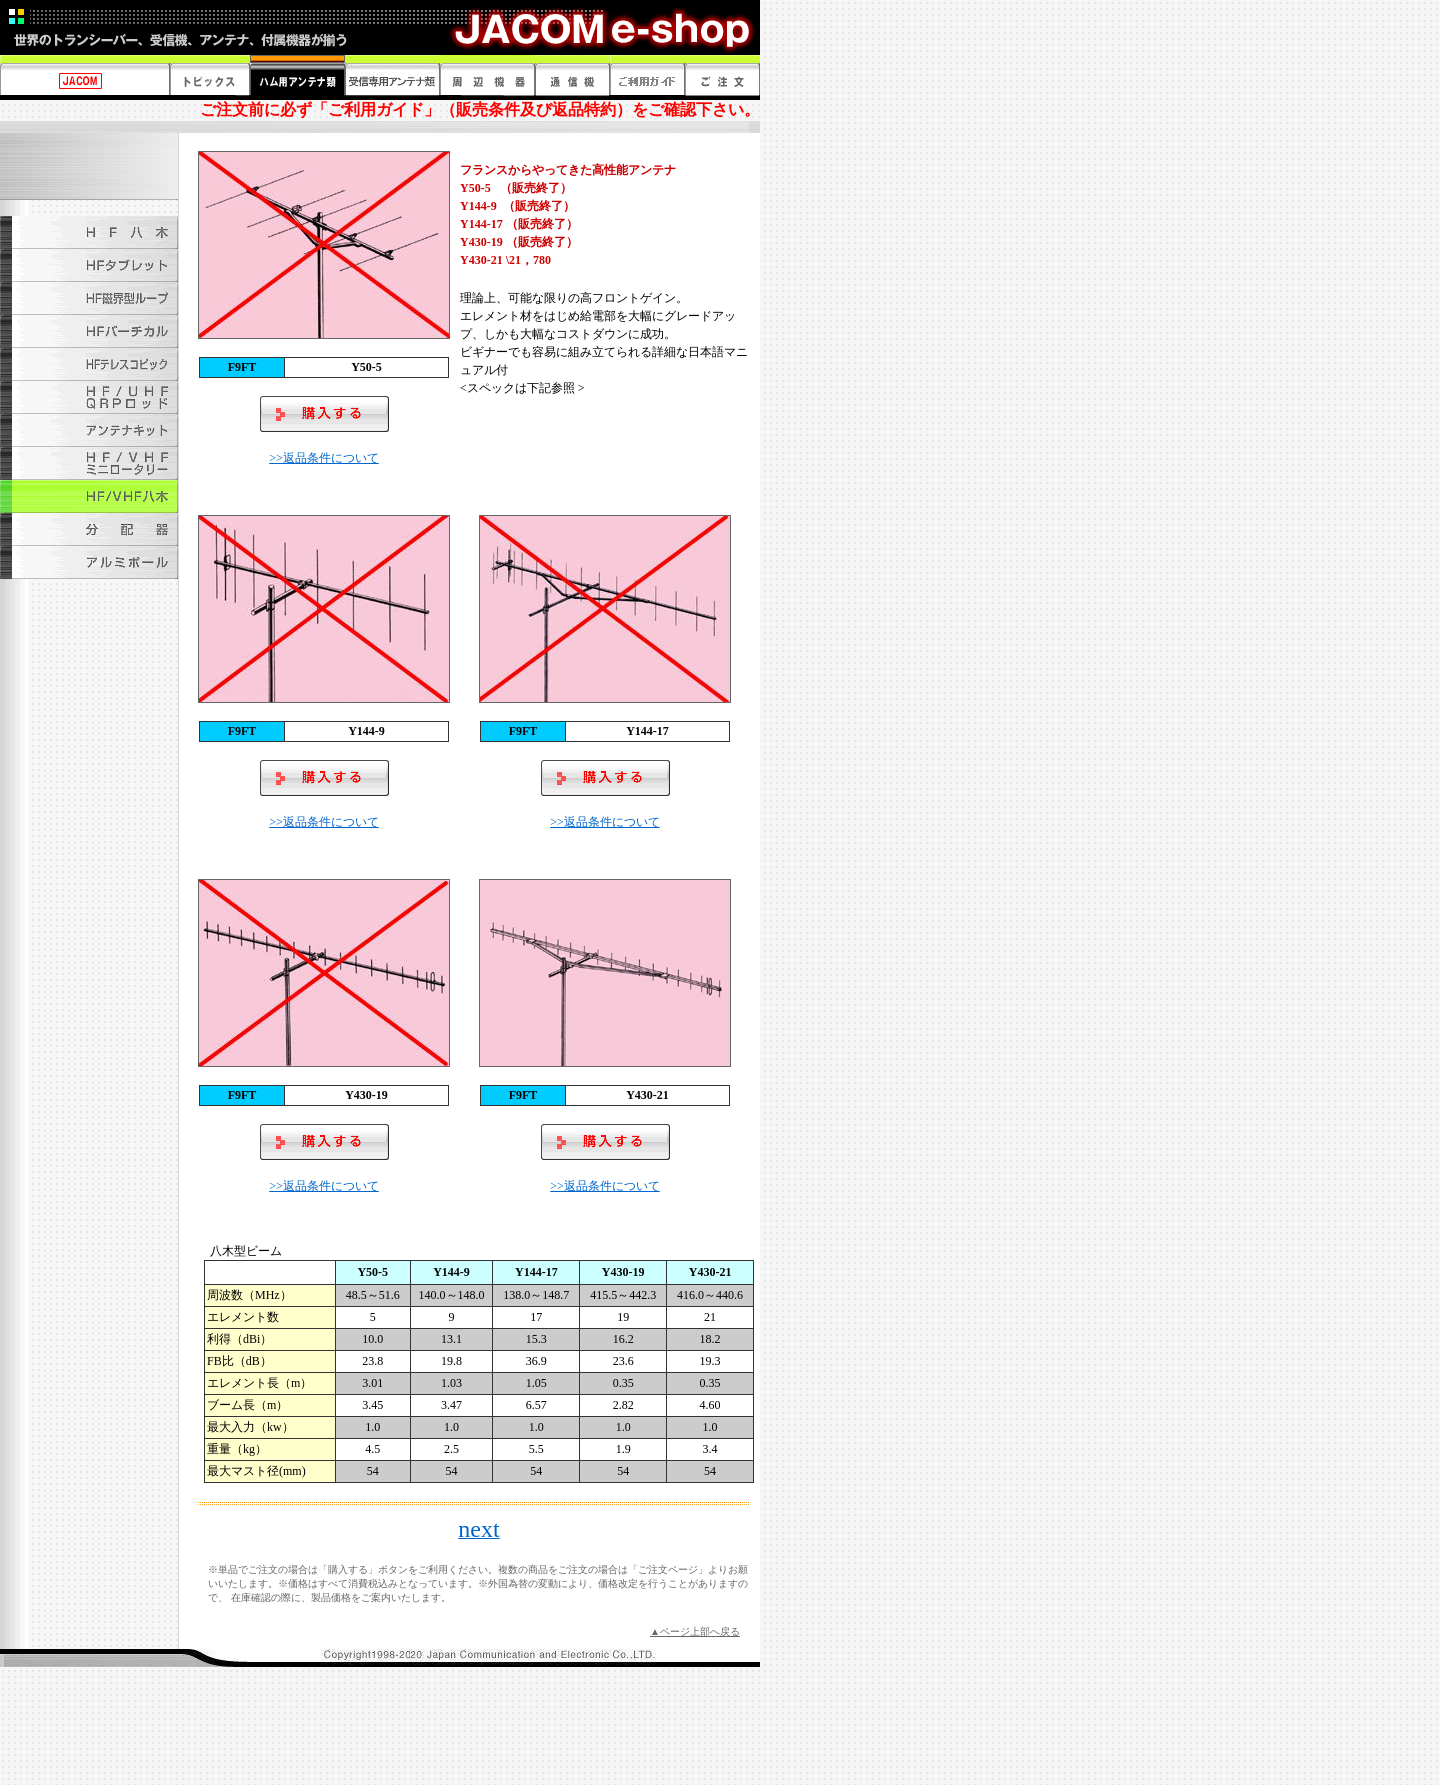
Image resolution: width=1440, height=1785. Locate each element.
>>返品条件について (324, 458)
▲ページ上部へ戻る (695, 1631)
